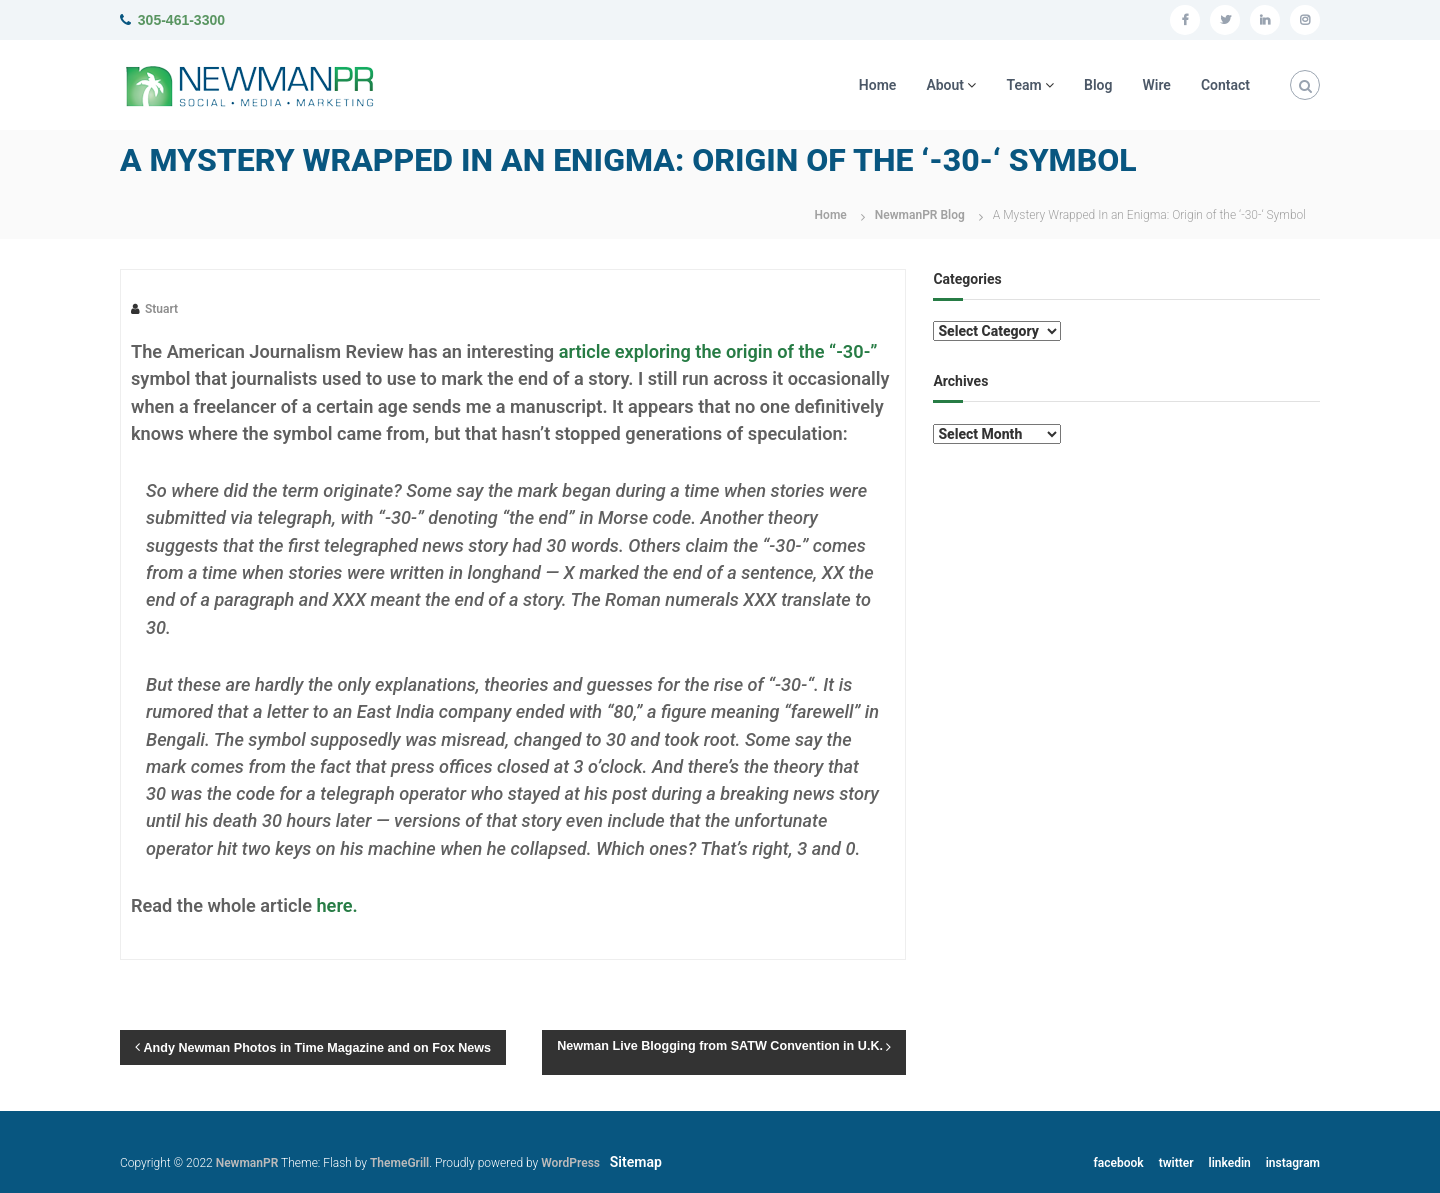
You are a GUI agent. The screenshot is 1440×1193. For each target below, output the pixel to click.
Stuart (161, 309)
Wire (1157, 85)
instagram (1293, 1163)
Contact (1225, 85)
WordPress (570, 1163)
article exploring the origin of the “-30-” (718, 351)
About (945, 85)
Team (1023, 85)
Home (878, 85)
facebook (1119, 1163)
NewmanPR (247, 1163)
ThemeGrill (399, 1163)
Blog (1098, 85)
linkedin (1230, 1163)
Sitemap (636, 1162)
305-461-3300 (181, 20)
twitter (1176, 1163)
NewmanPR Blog (920, 215)
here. (336, 905)
